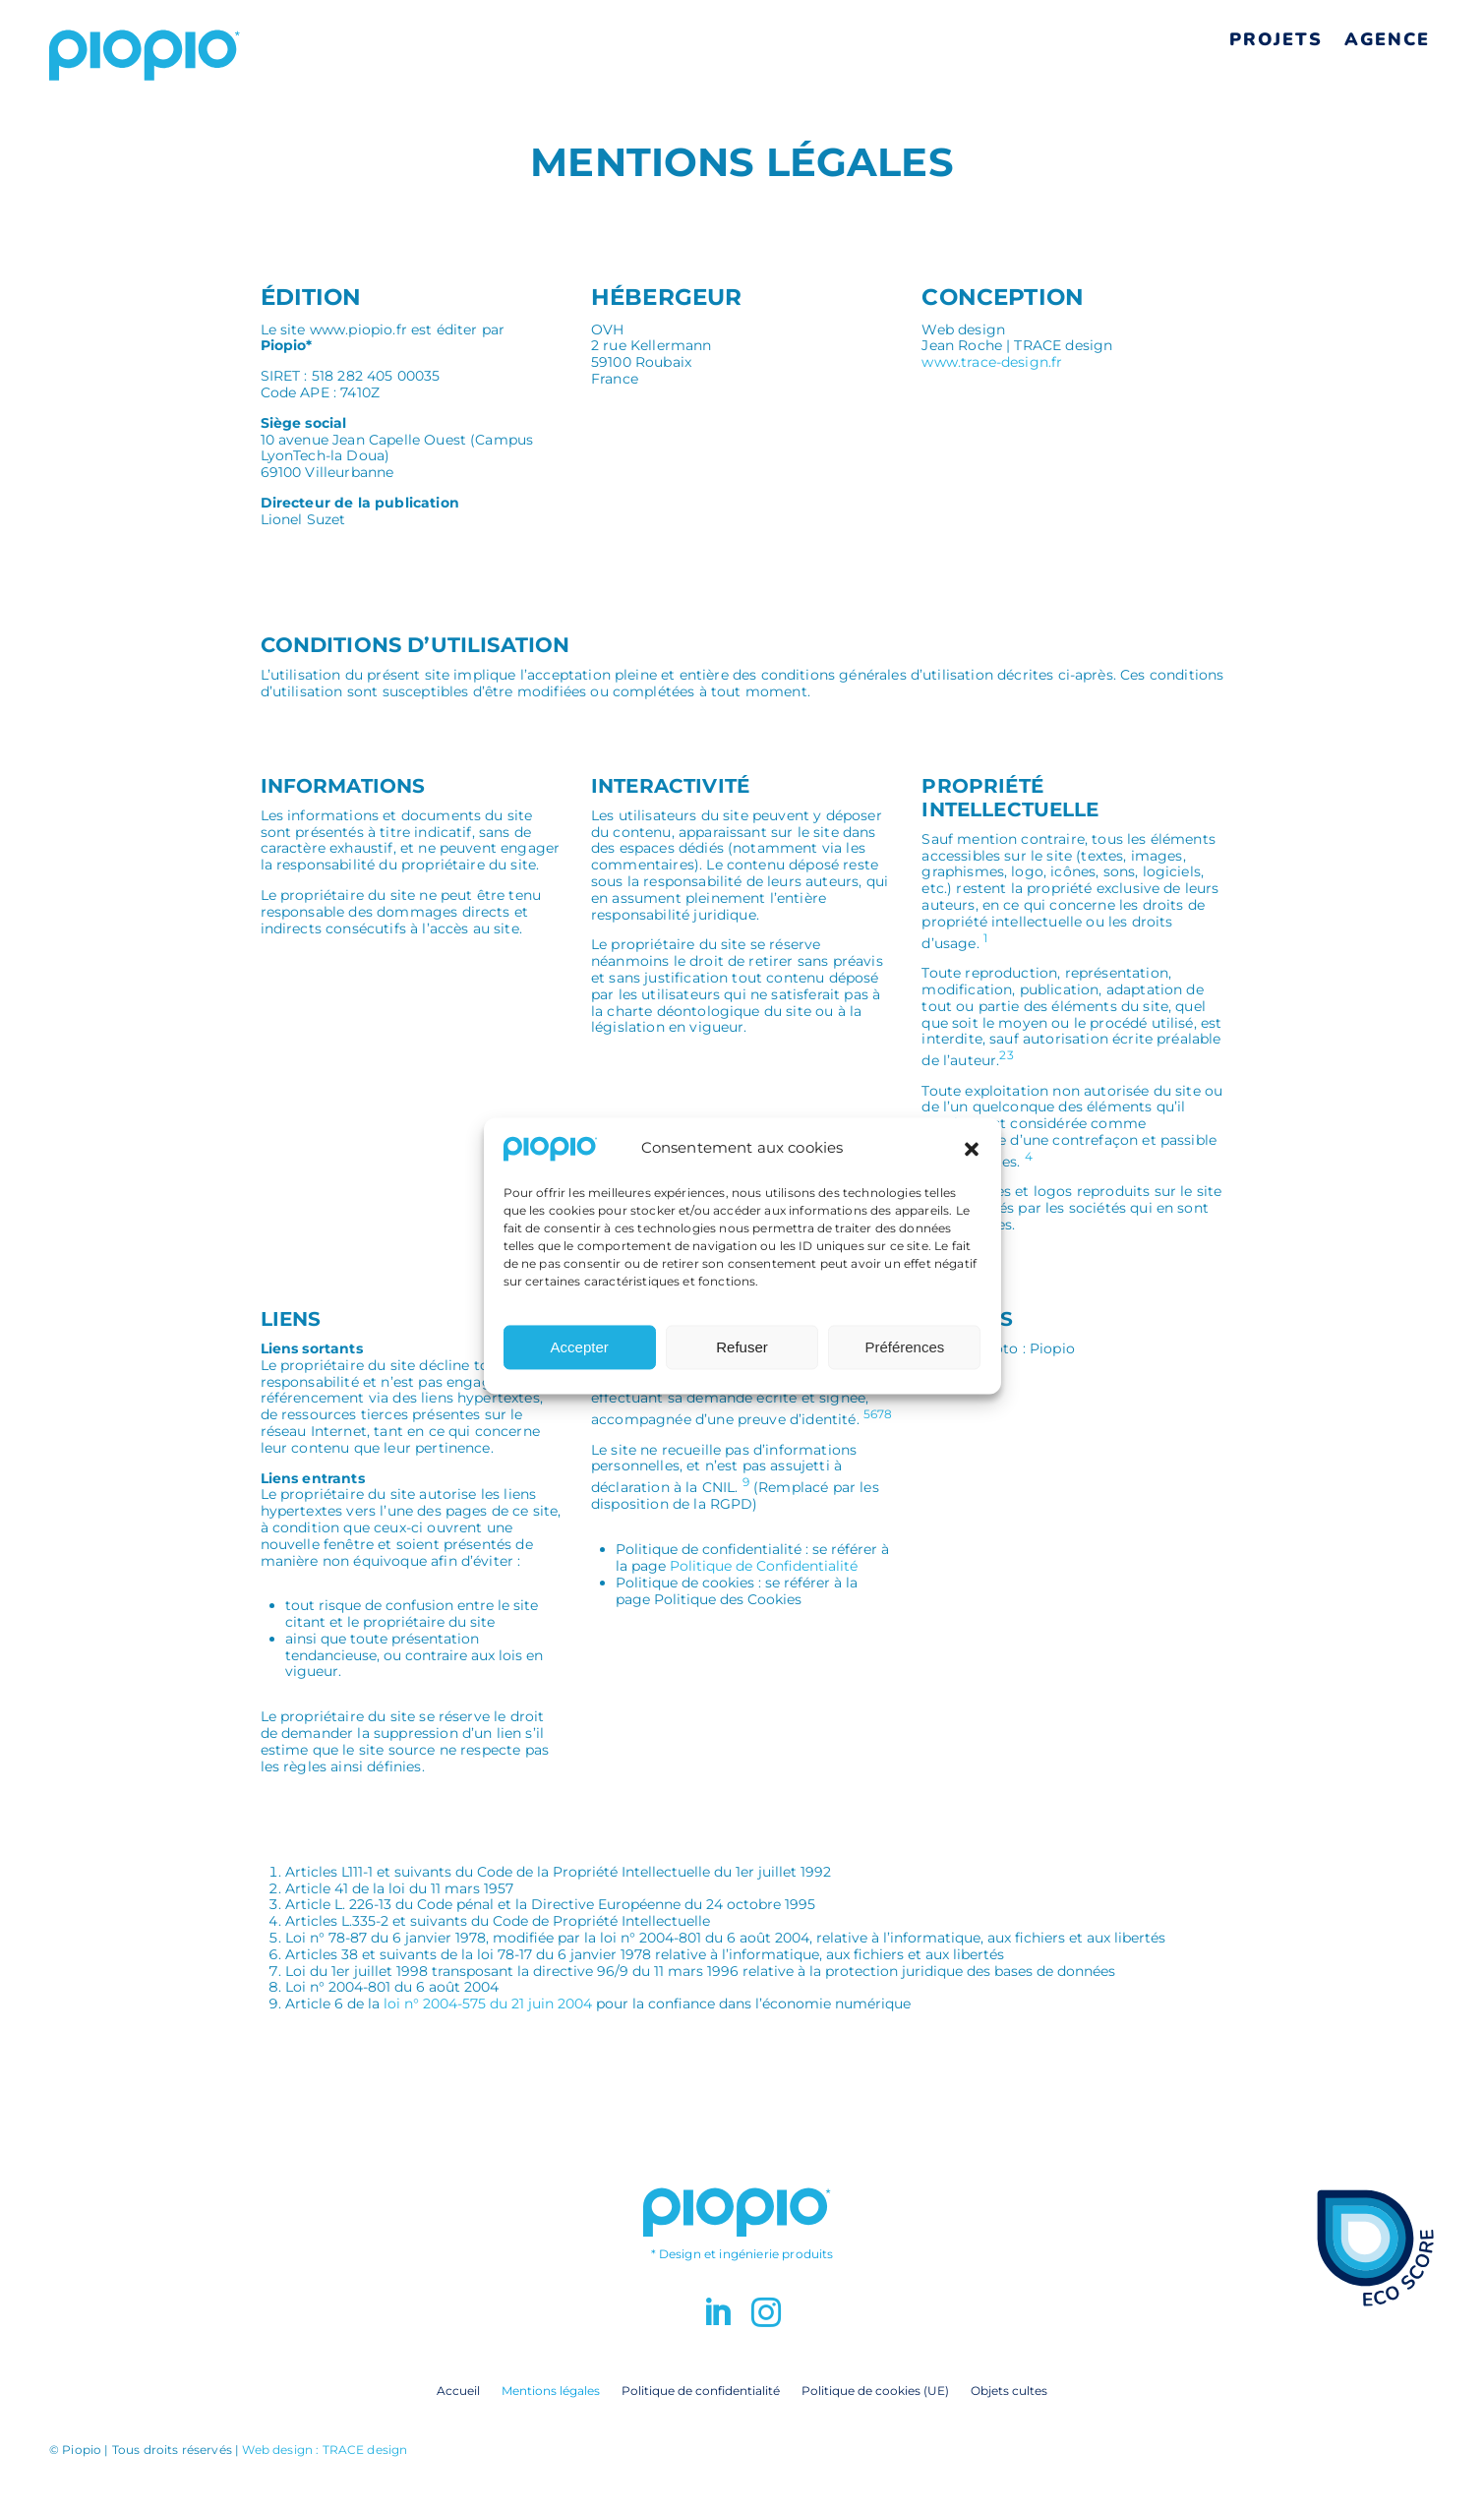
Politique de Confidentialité (764, 1566)
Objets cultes (1009, 2390)
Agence (1387, 39)
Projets (1276, 39)
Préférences (904, 1354)
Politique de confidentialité (701, 2390)
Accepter (580, 1354)
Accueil (458, 2390)
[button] (971, 1156)
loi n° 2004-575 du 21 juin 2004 (488, 2003)
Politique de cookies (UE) (875, 2390)
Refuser (742, 1354)
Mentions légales (551, 2390)
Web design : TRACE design (324, 2449)
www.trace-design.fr (991, 362)
